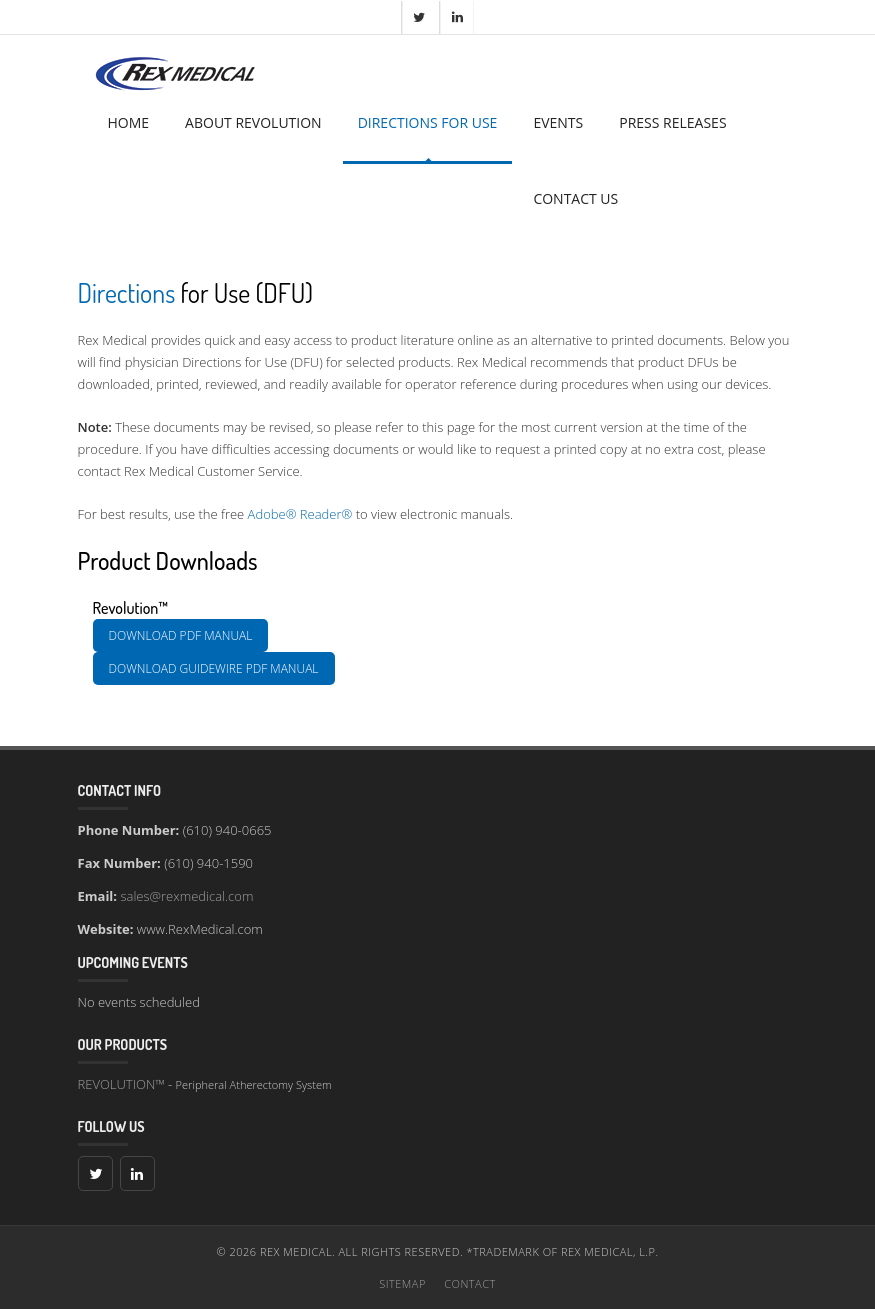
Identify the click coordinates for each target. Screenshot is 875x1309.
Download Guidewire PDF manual (214, 668)
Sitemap (402, 1283)
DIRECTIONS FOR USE (428, 122)
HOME (129, 122)
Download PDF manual (181, 635)
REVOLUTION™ (121, 1084)
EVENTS (558, 122)
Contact (470, 1283)
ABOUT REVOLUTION (253, 122)
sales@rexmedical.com (186, 896)
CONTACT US (575, 198)
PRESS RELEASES (672, 122)
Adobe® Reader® (300, 514)
